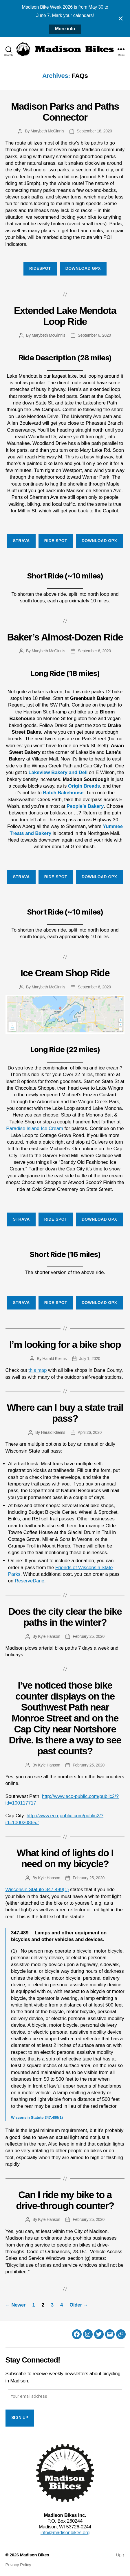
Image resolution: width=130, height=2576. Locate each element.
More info (65, 28)
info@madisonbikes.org (65, 2532)
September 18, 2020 (94, 131)
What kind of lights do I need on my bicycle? (65, 1858)
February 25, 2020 (89, 1636)
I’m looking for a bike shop (65, 1344)
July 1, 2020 (89, 1358)
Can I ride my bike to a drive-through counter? (65, 2200)
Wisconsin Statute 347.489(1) (37, 1889)
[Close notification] (120, 18)
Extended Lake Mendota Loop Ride (65, 316)
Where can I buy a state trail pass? (65, 1413)
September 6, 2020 (94, 335)
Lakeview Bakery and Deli (57, 772)
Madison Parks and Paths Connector (65, 112)
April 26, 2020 (90, 1432)
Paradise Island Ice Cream (34, 1128)
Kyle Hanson (49, 1636)
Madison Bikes (34, 2555)
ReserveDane (29, 1581)
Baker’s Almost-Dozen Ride (65, 637)
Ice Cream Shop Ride (65, 973)
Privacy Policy (18, 2564)
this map (37, 1370)
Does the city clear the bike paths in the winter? (65, 1617)
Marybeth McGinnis (47, 131)
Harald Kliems (55, 1358)
